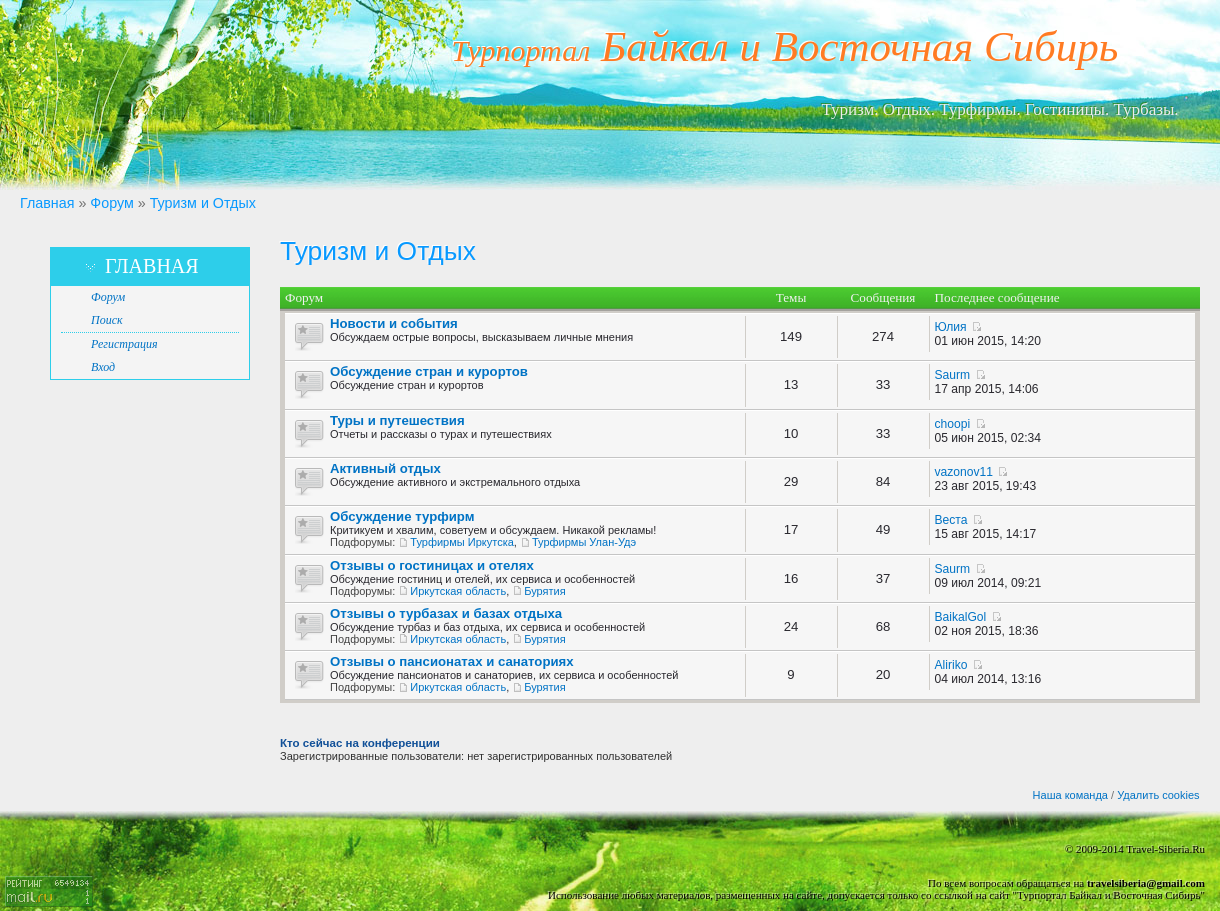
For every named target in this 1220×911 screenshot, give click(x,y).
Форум (111, 203)
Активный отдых (385, 468)
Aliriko (951, 665)
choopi (953, 424)
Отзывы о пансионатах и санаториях (452, 661)
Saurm (953, 375)
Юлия (951, 327)
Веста (951, 520)
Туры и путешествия (397, 420)
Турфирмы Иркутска (461, 542)
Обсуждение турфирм (402, 516)
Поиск (107, 320)
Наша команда (1070, 795)
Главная (47, 203)
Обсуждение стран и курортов (429, 371)
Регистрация (124, 344)
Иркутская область (458, 591)
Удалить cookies (1158, 795)
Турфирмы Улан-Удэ (584, 542)
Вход (103, 367)
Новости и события (394, 323)
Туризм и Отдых (203, 203)
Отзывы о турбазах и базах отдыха (446, 613)
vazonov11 (964, 472)
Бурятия (544, 591)
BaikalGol (961, 617)
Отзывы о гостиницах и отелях (432, 565)
